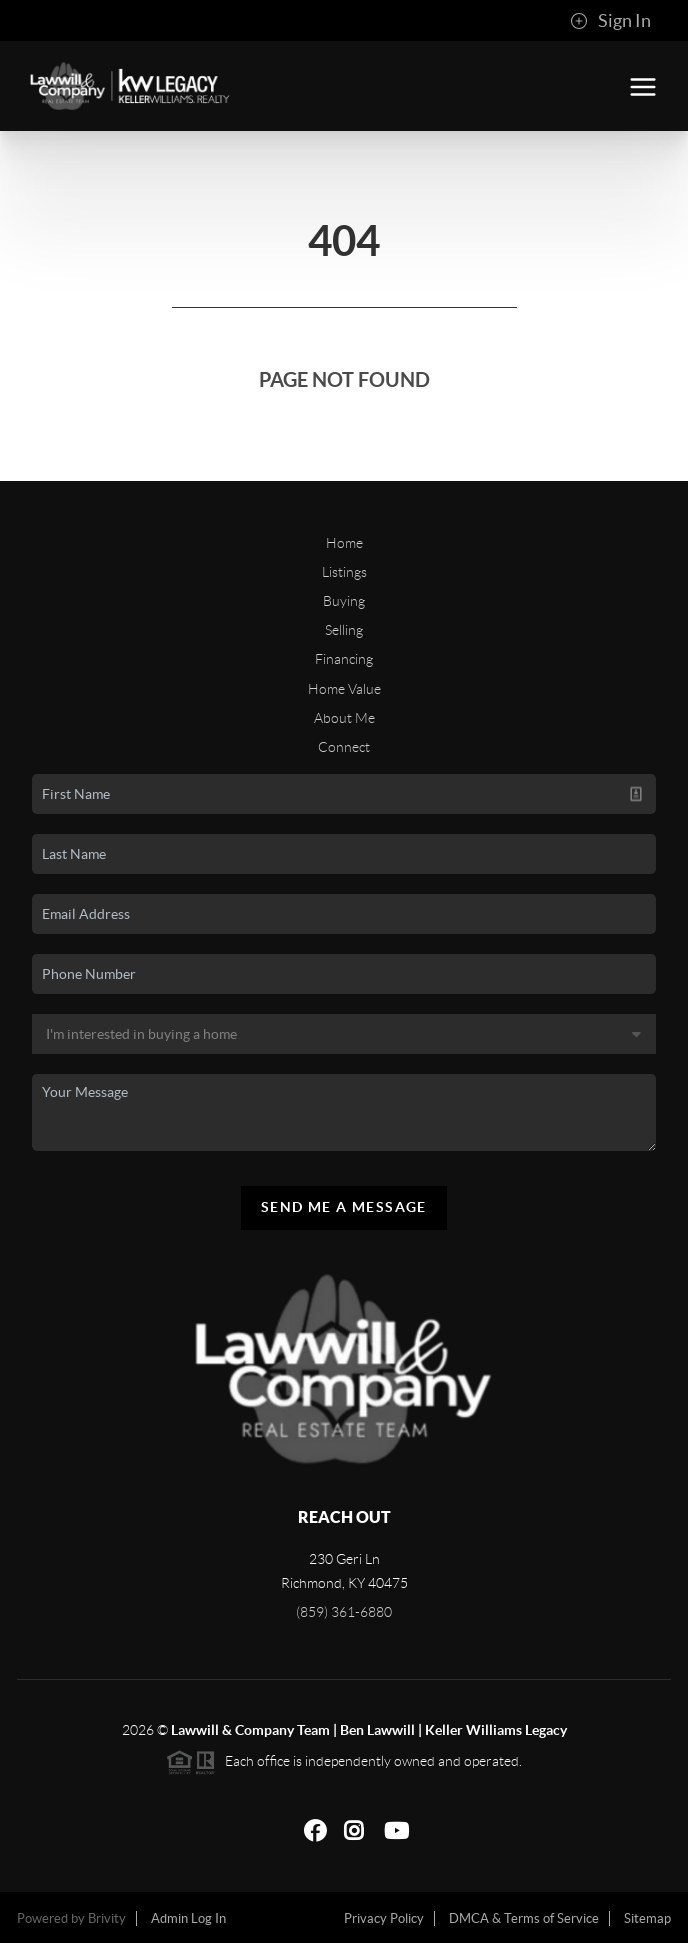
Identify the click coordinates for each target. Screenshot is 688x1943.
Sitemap (647, 1918)
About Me (344, 718)
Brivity (107, 1918)
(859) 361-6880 (344, 1612)
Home (344, 543)
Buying (344, 601)
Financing (344, 659)
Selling (344, 630)
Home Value (344, 689)
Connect (344, 747)
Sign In (610, 21)
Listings (344, 572)
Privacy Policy (384, 1918)
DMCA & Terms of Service (524, 1918)
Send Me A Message (344, 1207)
